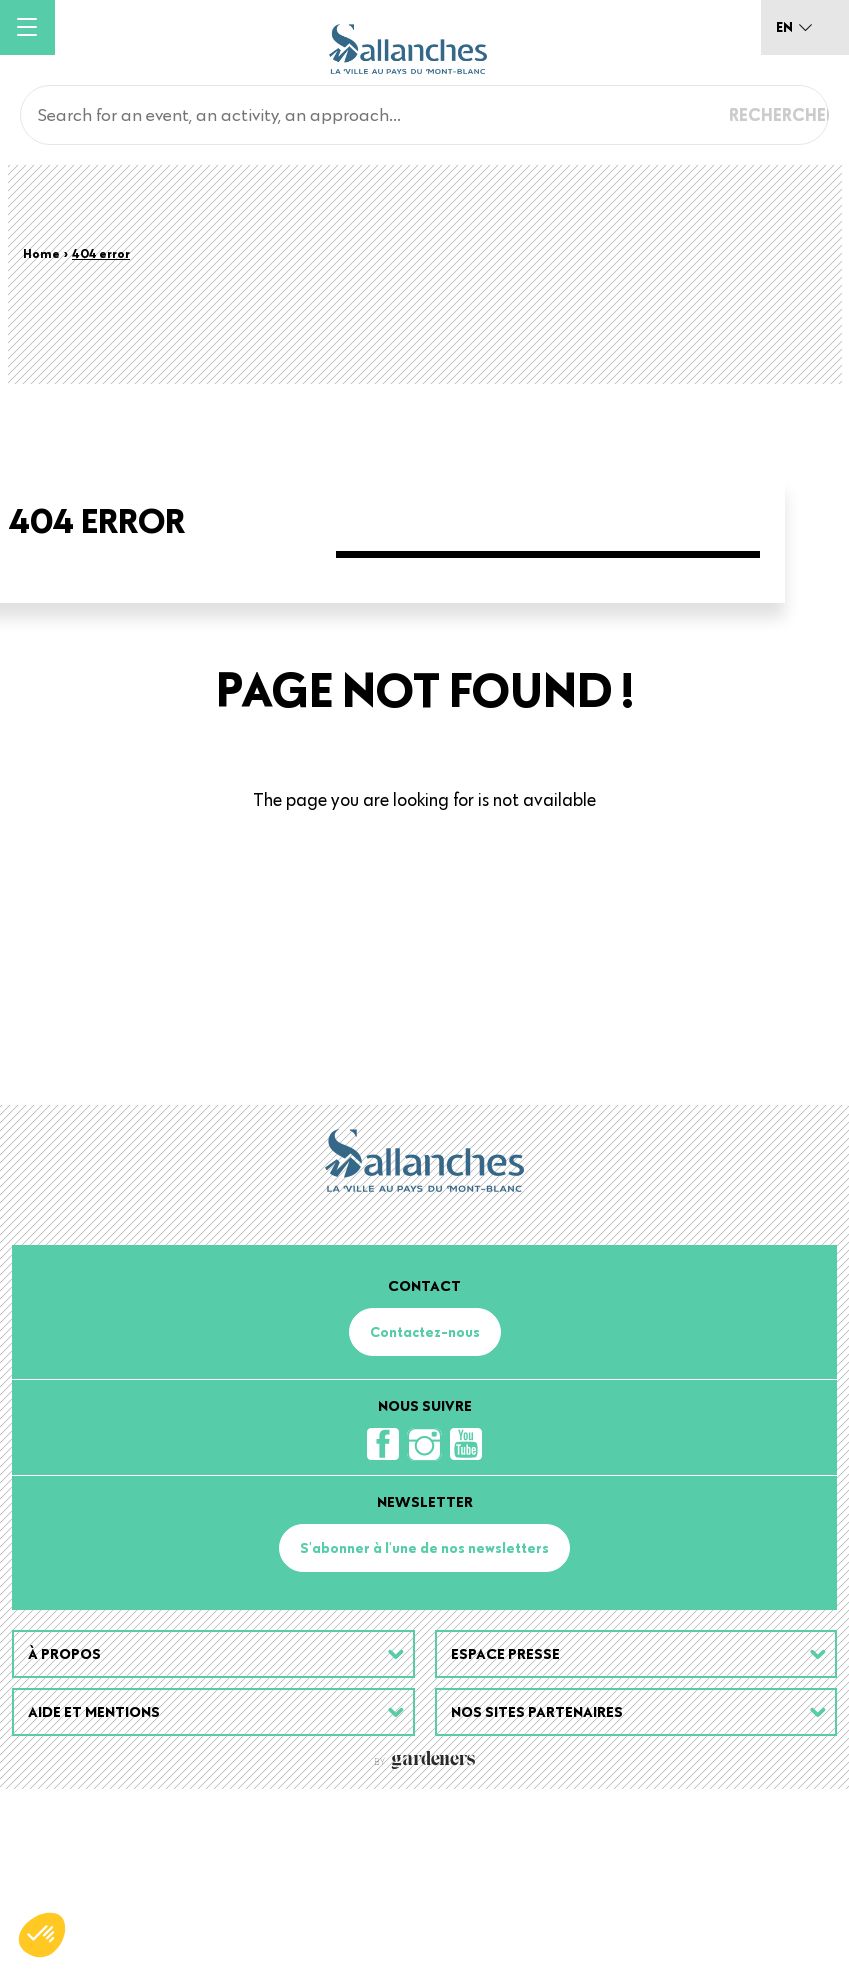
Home (41, 253)
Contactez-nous (425, 1512)
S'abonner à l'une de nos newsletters (424, 1728)
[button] (42, 1935)
